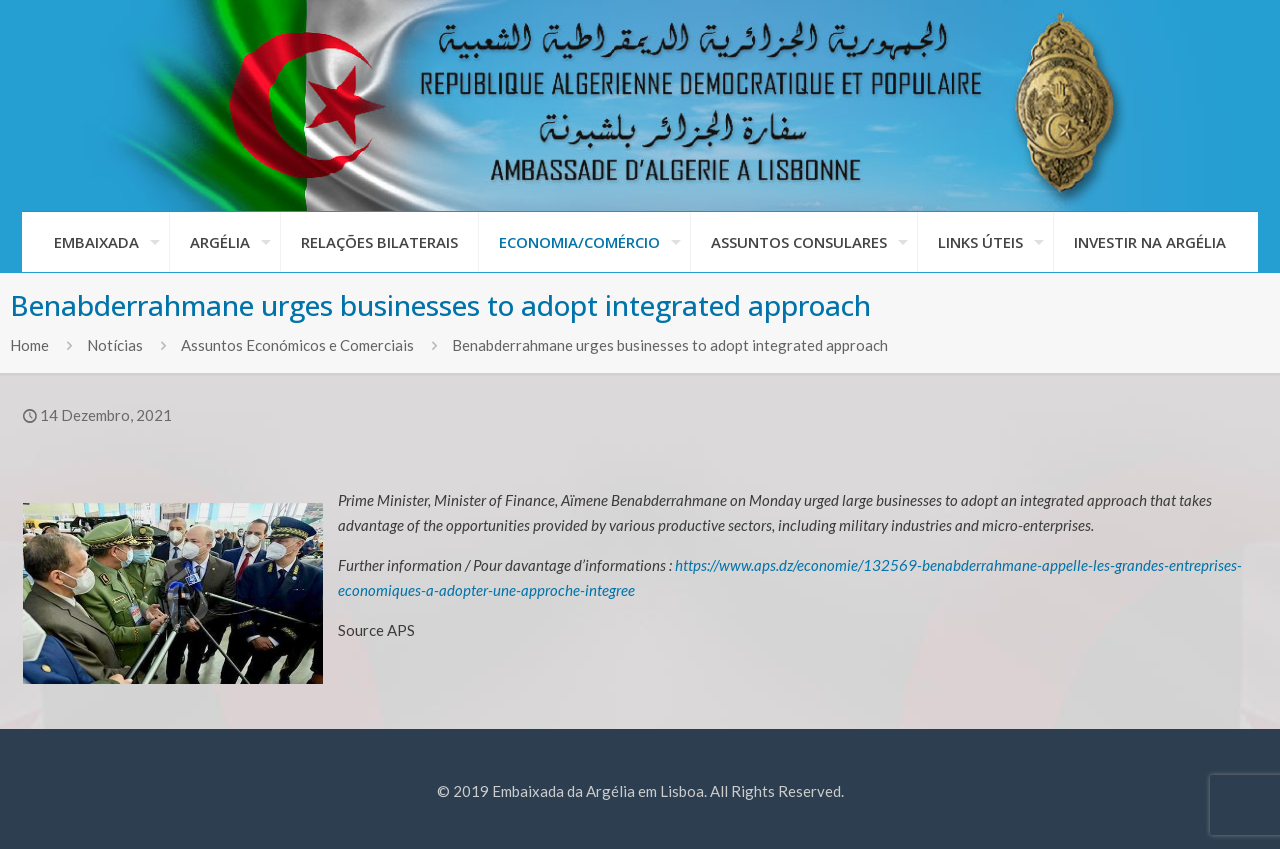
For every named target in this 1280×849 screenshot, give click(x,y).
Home (29, 345)
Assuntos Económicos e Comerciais (297, 345)
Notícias (115, 345)
